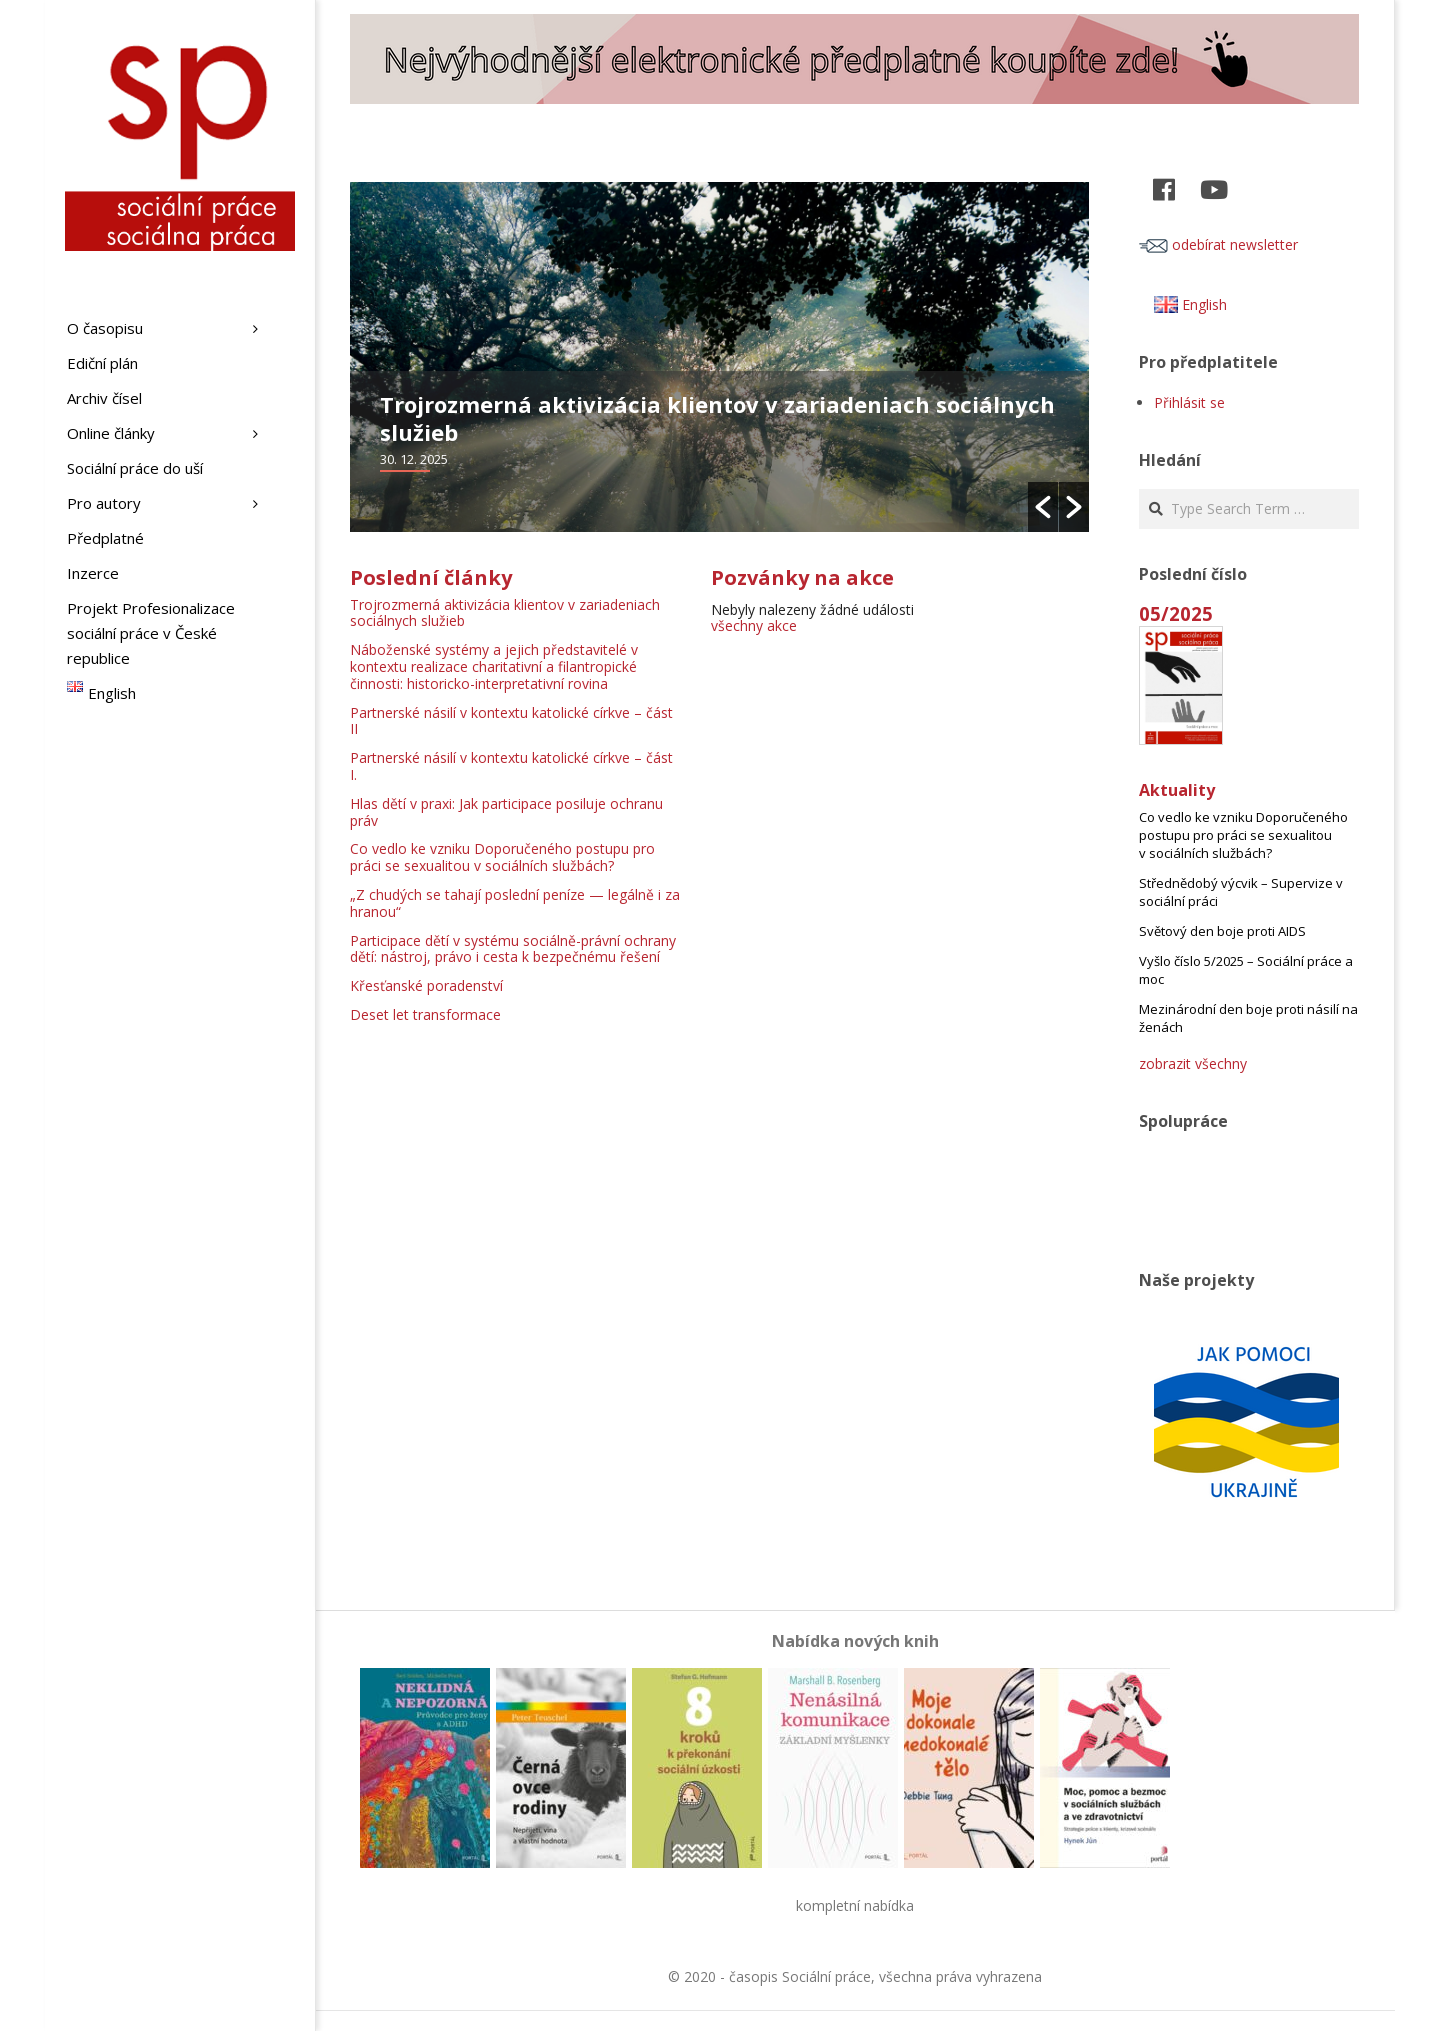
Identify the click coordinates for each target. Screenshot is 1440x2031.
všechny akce (754, 625)
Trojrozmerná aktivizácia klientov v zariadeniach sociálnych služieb (717, 418)
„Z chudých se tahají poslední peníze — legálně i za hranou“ (515, 903)
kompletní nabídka (855, 1905)
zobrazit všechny (1193, 1063)
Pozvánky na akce (802, 577)
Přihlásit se (1189, 402)
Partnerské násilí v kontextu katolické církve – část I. (511, 766)
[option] (720, 357)
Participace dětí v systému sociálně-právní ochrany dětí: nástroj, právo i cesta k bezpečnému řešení (513, 949)
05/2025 (1176, 613)
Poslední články (431, 577)
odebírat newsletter (1218, 244)
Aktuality (1177, 790)
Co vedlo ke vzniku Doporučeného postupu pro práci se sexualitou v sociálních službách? (502, 857)
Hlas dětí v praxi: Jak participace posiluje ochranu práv (506, 812)
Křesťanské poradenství (426, 985)
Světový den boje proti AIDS (1222, 931)
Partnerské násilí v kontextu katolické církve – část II (511, 721)
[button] (1043, 507)
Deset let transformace (425, 1014)
